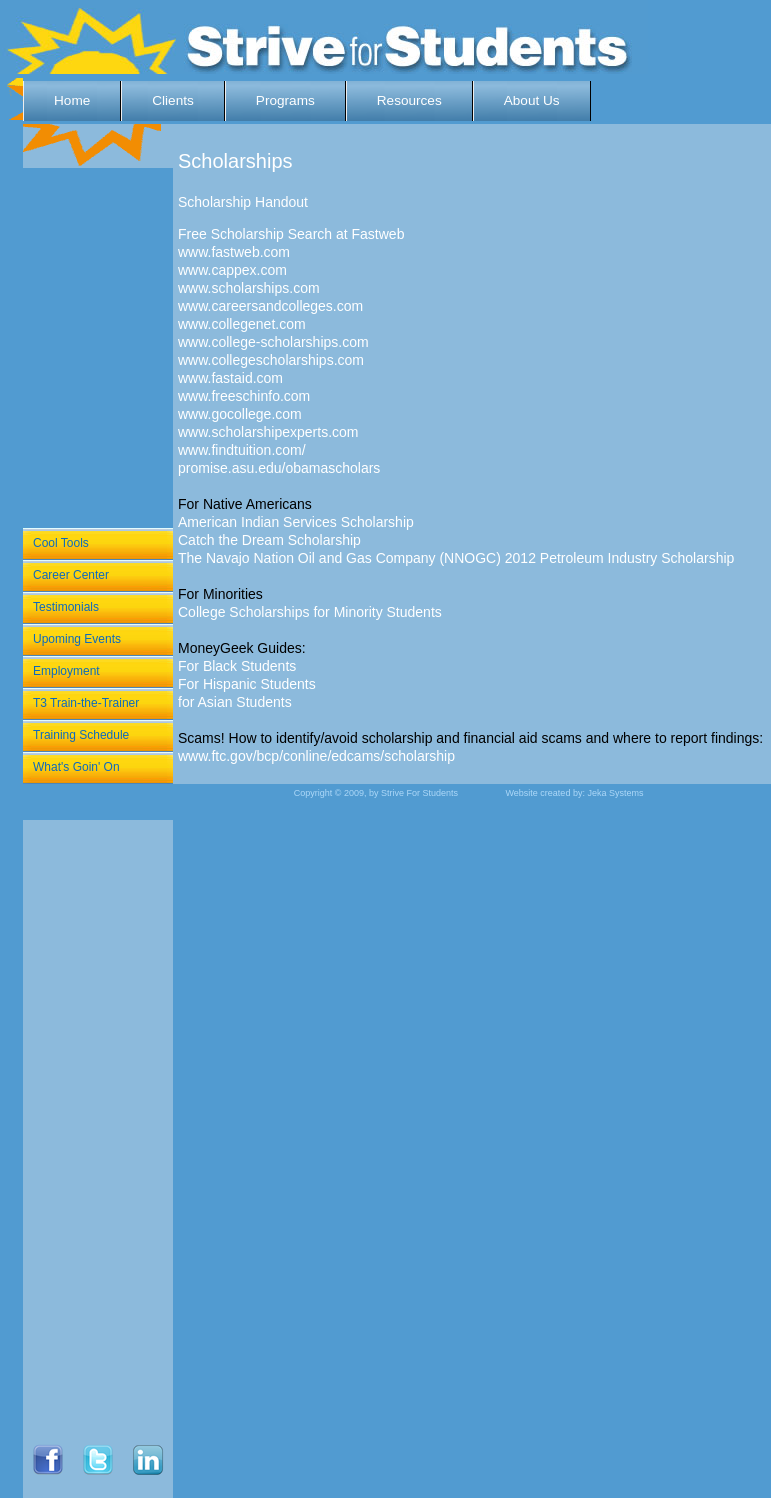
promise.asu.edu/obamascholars (279, 468)
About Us (532, 100)
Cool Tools (61, 543)
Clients (173, 100)
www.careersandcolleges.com (270, 306)
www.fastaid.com (230, 378)
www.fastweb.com (234, 252)
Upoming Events (77, 639)
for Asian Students (235, 702)
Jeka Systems (615, 793)
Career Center (71, 575)
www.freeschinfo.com (244, 396)
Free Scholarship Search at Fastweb (291, 234)
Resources (409, 100)
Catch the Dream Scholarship (269, 540)
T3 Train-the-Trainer (86, 703)
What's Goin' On (76, 767)
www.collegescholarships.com (271, 360)
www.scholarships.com (249, 288)
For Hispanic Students (247, 684)
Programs (285, 100)
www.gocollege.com (240, 414)
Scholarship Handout (243, 202)
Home (72, 100)
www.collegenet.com (242, 324)
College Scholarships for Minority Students (310, 612)
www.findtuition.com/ (242, 450)
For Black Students (237, 666)
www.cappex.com (232, 270)
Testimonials (66, 607)
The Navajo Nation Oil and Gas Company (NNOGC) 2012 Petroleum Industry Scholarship (456, 558)
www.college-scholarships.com (273, 342)
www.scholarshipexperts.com (268, 432)
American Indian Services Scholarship (296, 522)
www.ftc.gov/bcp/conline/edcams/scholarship (316, 756)
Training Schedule (81, 735)
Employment (66, 671)
